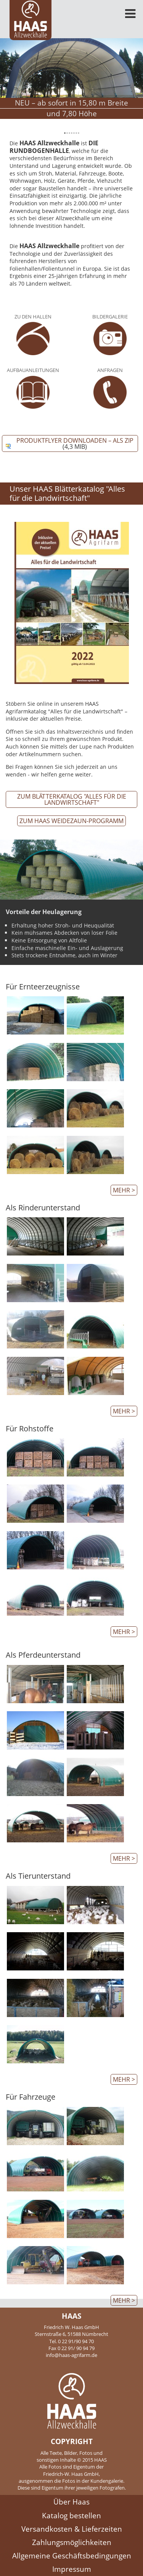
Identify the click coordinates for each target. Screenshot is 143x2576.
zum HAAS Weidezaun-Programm (71, 821)
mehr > (124, 1190)
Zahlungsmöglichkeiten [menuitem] (71, 2542)
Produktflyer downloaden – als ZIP (74, 443)
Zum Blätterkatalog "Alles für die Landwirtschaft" (71, 799)
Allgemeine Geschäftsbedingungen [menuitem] (71, 2555)
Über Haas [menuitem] (71, 2501)
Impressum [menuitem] (71, 2569)
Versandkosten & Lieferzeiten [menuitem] (71, 2529)
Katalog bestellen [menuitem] (71, 2515)
